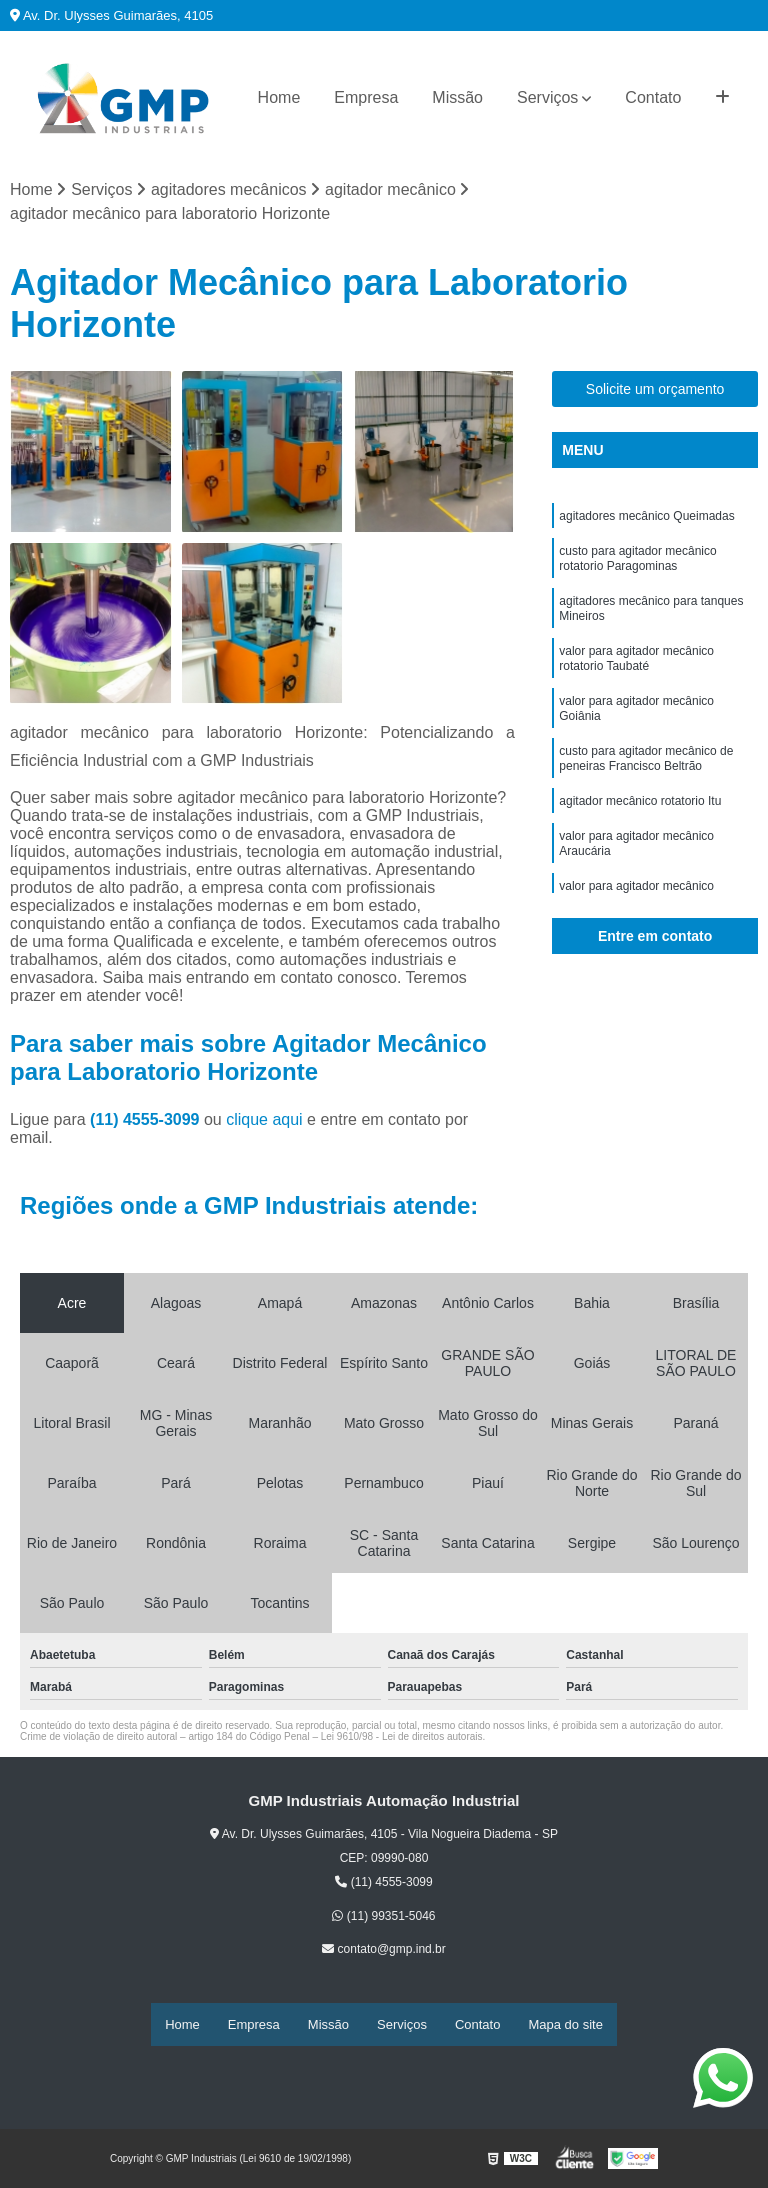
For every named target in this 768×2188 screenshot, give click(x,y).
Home (279, 97)
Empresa (366, 97)
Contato (653, 97)
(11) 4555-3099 (147, 1122)
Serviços (547, 97)
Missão (457, 97)
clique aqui (264, 1122)
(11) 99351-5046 (383, 1919)
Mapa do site (565, 2025)
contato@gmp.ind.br (384, 1952)
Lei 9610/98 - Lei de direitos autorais (402, 1739)
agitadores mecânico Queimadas (646, 521)
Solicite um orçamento (655, 392)
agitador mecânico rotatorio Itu (640, 839)
